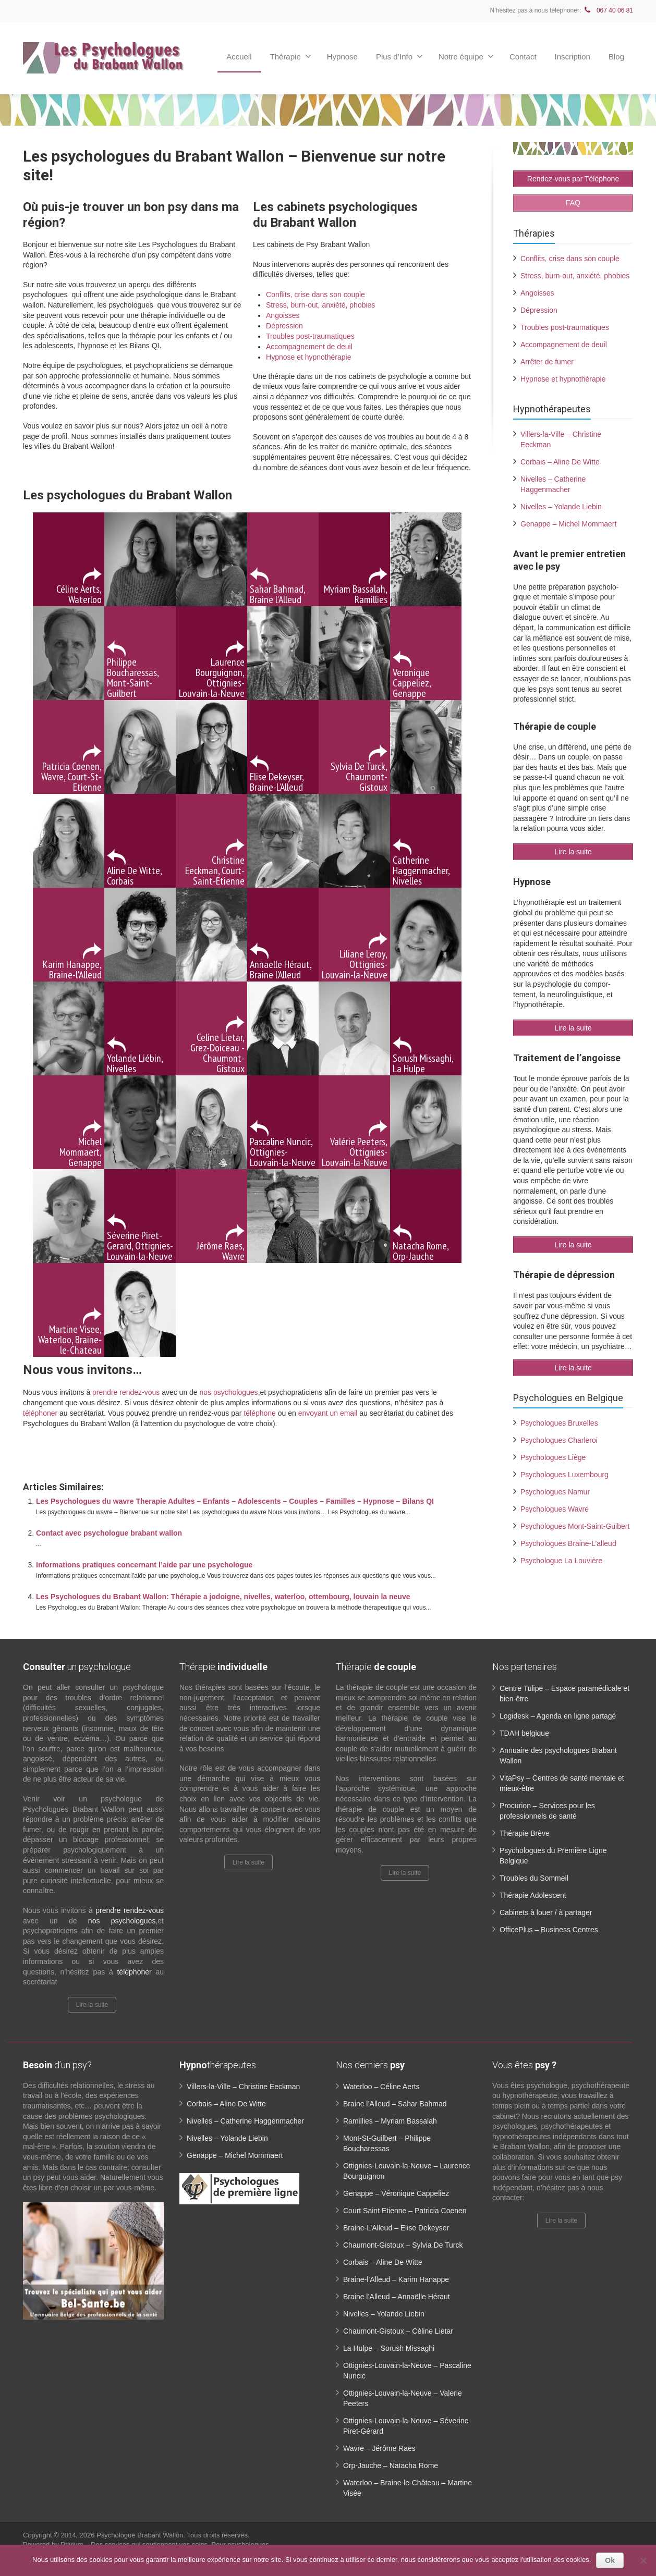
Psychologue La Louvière (561, 1559)
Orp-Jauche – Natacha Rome (390, 2465)
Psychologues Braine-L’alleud (568, 1542)
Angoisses (283, 315)
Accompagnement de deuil (309, 346)
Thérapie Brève (525, 1833)
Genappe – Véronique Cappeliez (396, 2193)
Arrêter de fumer (547, 361)
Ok (610, 2560)
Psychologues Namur (555, 1491)
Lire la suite (92, 2004)
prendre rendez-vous (126, 1392)
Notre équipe (466, 56)
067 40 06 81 (608, 10)
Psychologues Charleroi (559, 1439)
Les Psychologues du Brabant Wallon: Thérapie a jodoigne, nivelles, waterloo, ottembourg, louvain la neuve (223, 1596)
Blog (616, 56)
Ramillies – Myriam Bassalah (390, 2121)
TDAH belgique (524, 1733)
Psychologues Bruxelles (559, 1422)
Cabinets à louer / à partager (546, 1912)
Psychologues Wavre (554, 1508)
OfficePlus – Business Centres (549, 1929)
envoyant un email (328, 1413)
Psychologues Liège (553, 1456)
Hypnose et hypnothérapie (308, 357)
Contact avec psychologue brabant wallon (109, 1533)
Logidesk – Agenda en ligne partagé (558, 1716)
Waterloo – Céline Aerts (381, 2086)
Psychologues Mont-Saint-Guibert (574, 1525)
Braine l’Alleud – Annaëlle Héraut (396, 2296)
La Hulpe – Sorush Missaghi (388, 2348)
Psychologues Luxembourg (564, 1473)
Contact (523, 56)
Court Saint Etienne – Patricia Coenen (405, 2210)
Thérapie (290, 56)
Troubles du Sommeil (534, 1878)
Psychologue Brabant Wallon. (141, 2535)
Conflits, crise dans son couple (315, 294)
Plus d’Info (399, 56)
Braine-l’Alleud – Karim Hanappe (396, 2279)
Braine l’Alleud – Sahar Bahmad (394, 2104)
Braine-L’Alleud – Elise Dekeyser (396, 2228)
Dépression (284, 326)
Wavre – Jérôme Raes (379, 2448)
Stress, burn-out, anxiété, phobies (320, 305)
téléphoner (40, 1413)
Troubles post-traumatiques (310, 336)
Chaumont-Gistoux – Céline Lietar (398, 2331)
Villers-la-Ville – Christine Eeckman (243, 2086)
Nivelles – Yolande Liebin (561, 506)
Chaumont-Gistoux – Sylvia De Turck (403, 2245)
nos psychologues (229, 1392)
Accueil (238, 56)
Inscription (572, 56)
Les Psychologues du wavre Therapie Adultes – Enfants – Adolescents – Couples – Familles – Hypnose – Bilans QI (235, 1501)
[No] (643, 2560)
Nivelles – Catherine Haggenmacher (245, 2121)
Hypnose (342, 56)
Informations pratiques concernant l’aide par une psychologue (144, 1565)
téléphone (259, 1413)
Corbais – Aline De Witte (560, 461)
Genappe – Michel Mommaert (568, 523)
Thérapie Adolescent (533, 1895)
